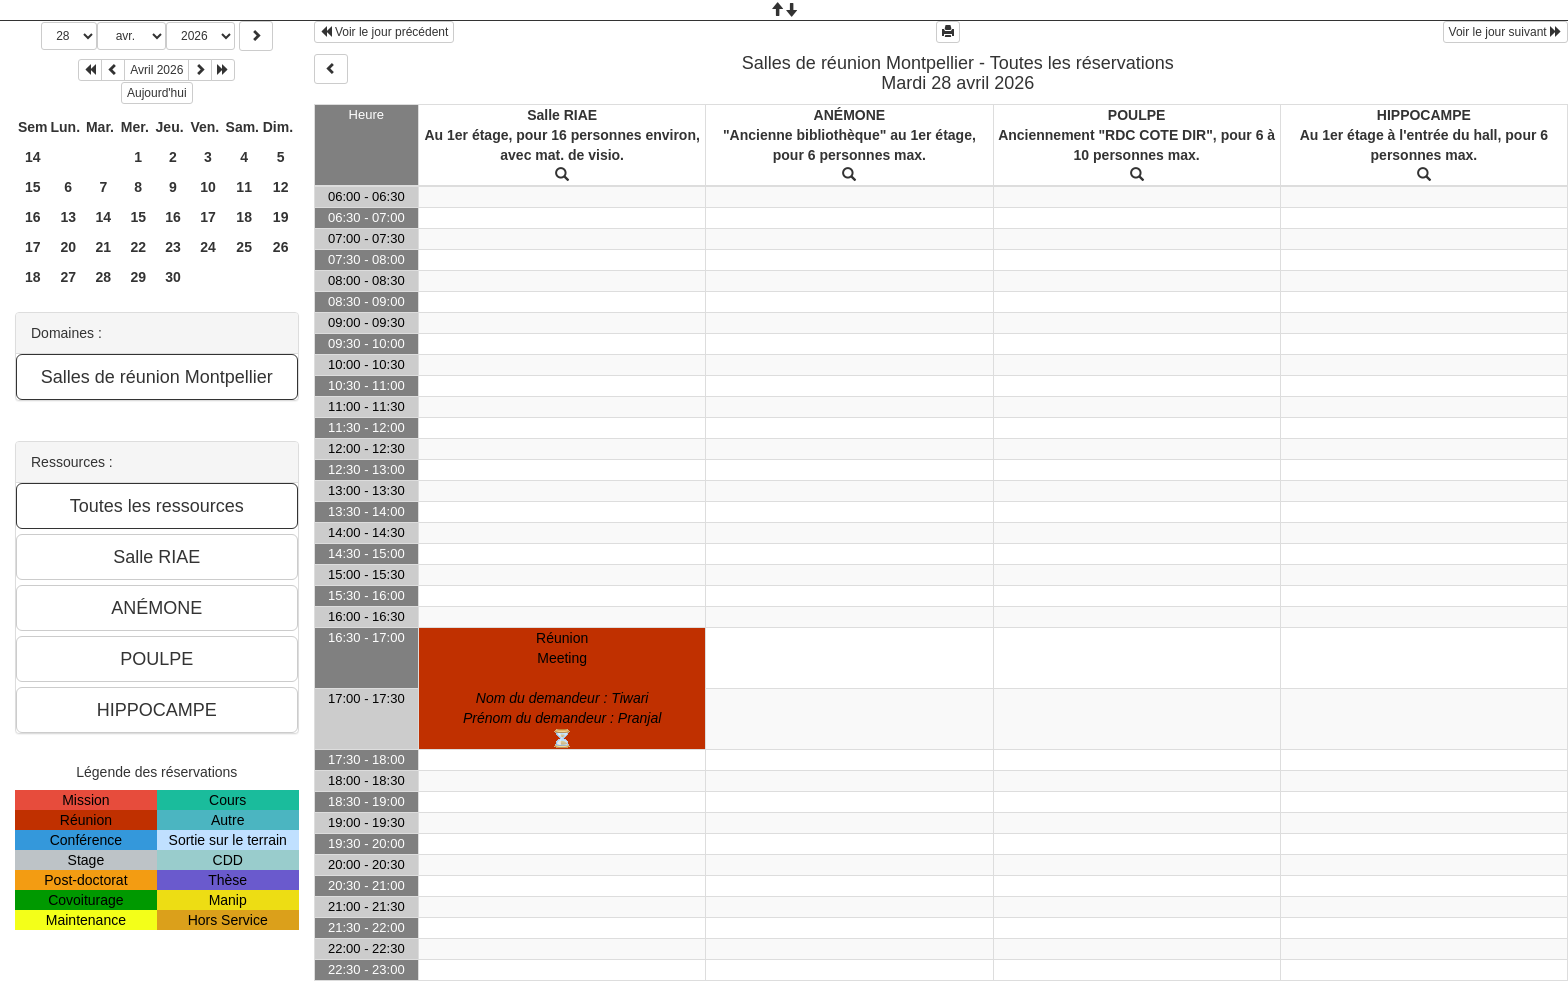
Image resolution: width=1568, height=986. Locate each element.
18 (244, 217)
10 (208, 187)
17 (208, 217)
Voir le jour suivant (1505, 32)
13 (68, 217)
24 (208, 247)
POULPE (1137, 115)
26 (281, 247)
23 (173, 247)
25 (244, 247)
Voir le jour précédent (384, 32)
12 (281, 187)
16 (33, 217)
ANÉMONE (850, 115)
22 (138, 247)
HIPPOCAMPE (1424, 115)
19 (281, 217)
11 (244, 187)
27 (68, 277)
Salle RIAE (562, 115)
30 (173, 277)
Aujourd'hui (157, 93)
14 (33, 157)
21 (104, 247)
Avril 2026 (156, 70)
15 (33, 187)
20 (68, 247)
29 (138, 277)
